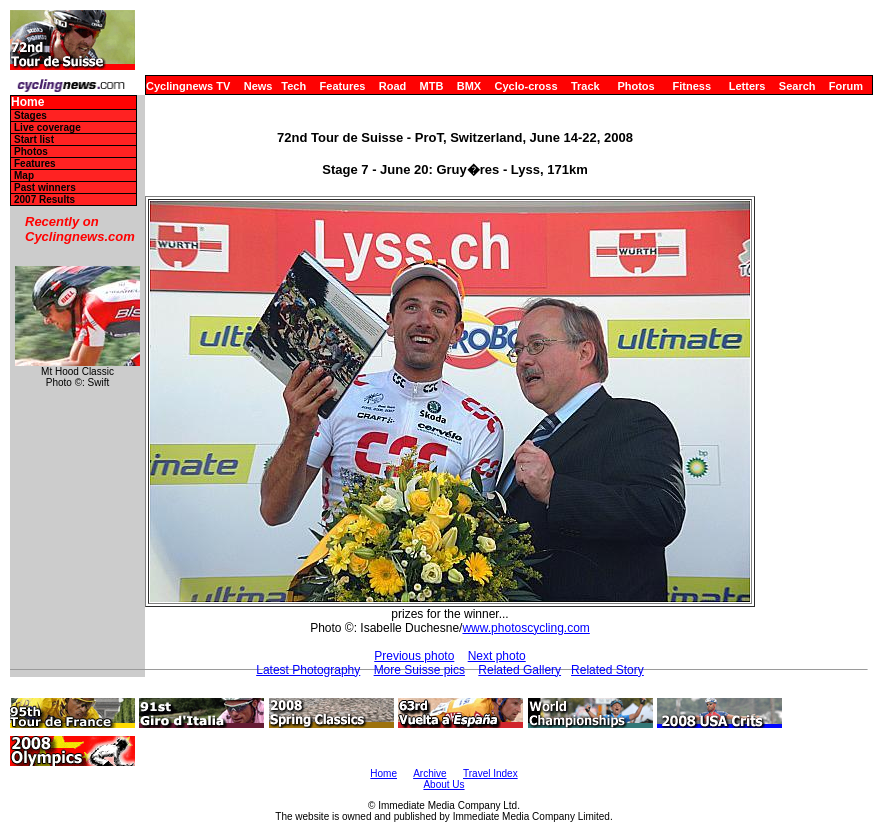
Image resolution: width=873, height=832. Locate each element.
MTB (432, 86)
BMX (469, 86)
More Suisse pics (419, 670)
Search (797, 86)
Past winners (45, 187)
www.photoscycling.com (525, 628)
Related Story (607, 670)
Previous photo (414, 656)
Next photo (497, 656)
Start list (34, 139)
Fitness (691, 86)
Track (585, 86)
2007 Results (44, 199)
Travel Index (490, 773)
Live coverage (47, 127)
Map (24, 175)
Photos (635, 86)
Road (393, 86)
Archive (429, 773)
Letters (747, 86)
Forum (846, 86)
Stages (30, 115)
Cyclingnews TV (188, 86)
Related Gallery (519, 670)
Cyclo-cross (526, 86)
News (258, 86)
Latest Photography (308, 670)
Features (343, 86)
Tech (293, 86)
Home (27, 102)
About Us (443, 784)
